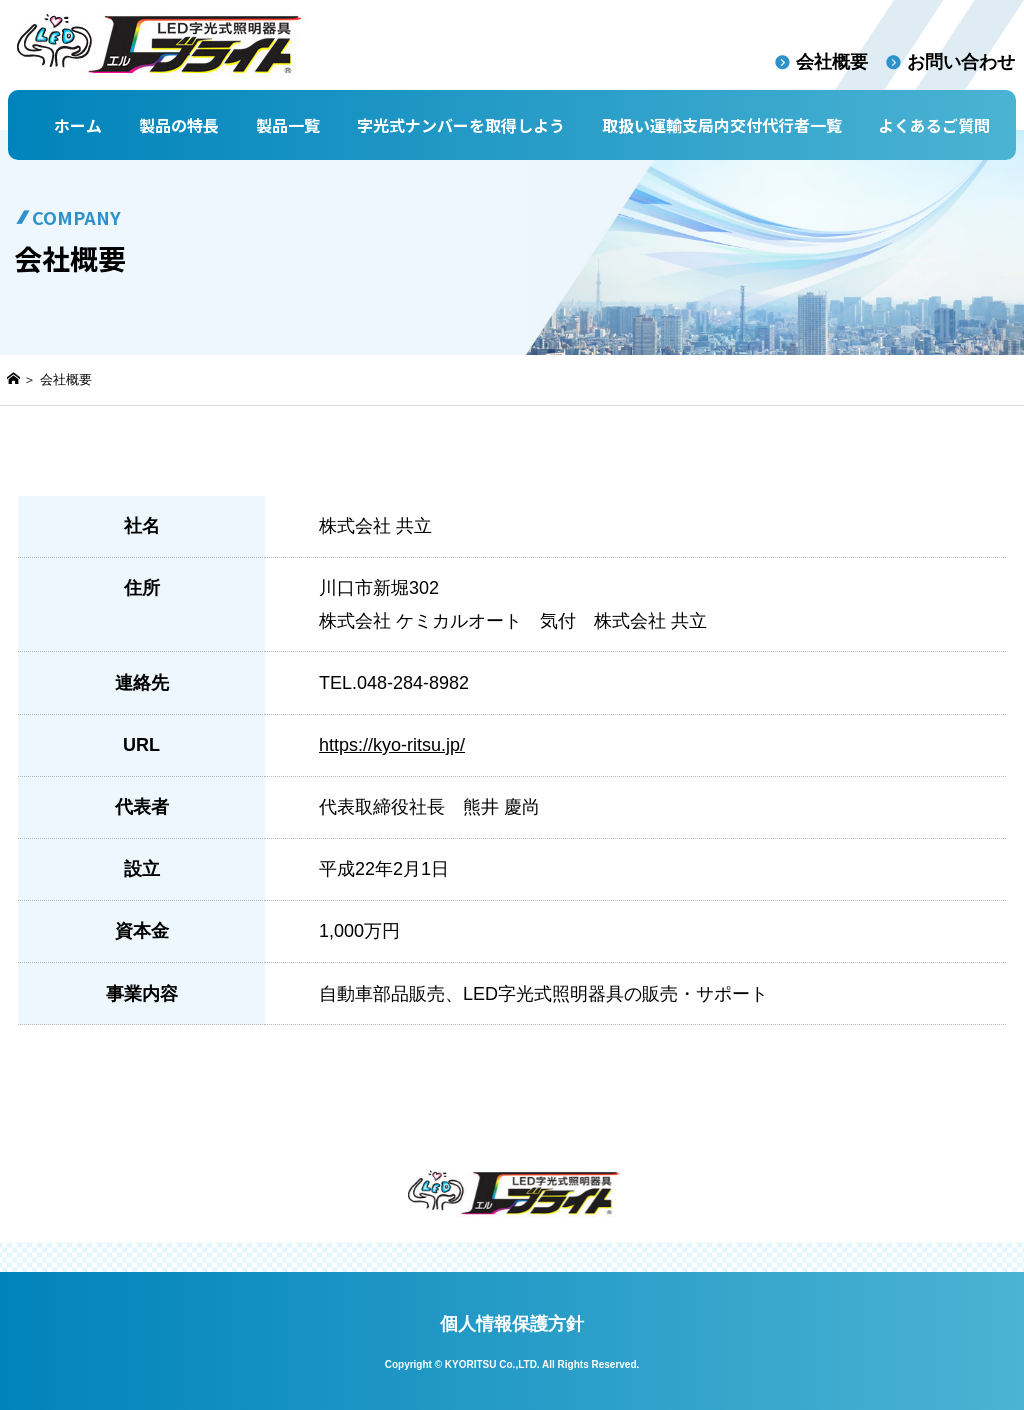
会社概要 (832, 62)
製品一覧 (288, 125)
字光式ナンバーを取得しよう (461, 125)
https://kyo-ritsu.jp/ (392, 745)
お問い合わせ (961, 62)
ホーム (78, 125)
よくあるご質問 (934, 125)
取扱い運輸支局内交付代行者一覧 (722, 125)
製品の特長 (179, 125)
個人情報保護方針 (512, 1324)
